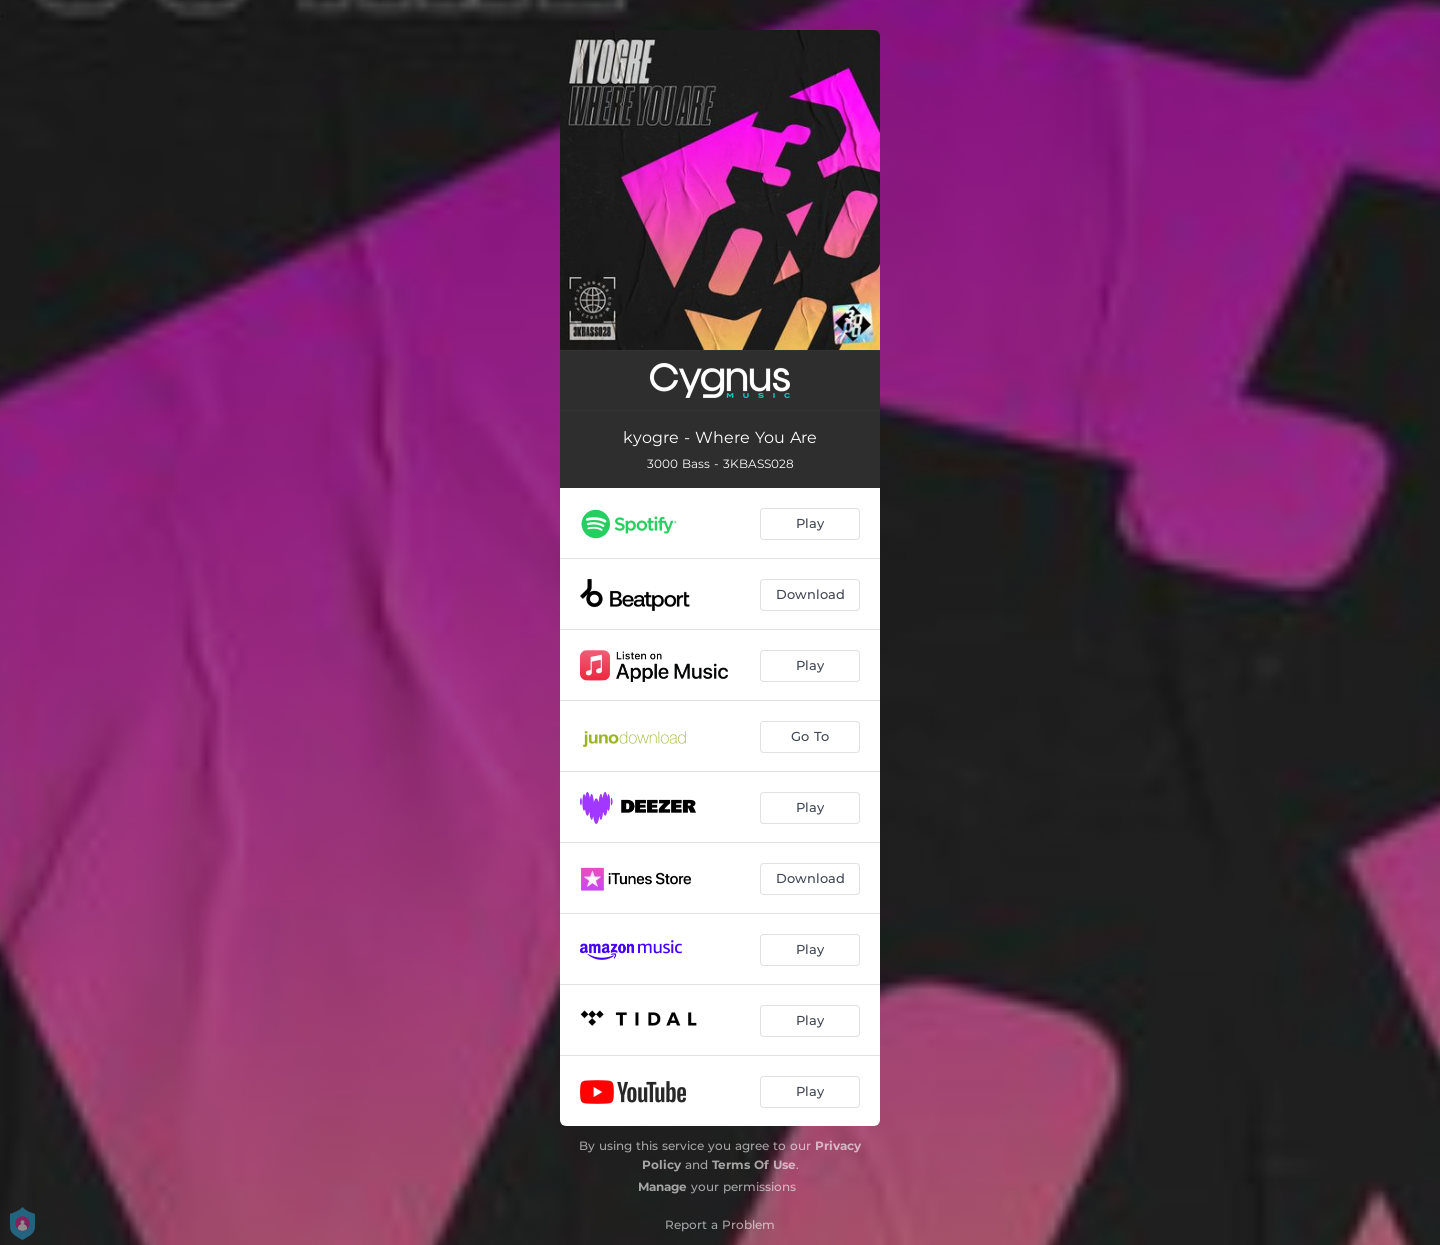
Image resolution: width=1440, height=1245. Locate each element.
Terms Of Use (754, 1164)
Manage (662, 1186)
